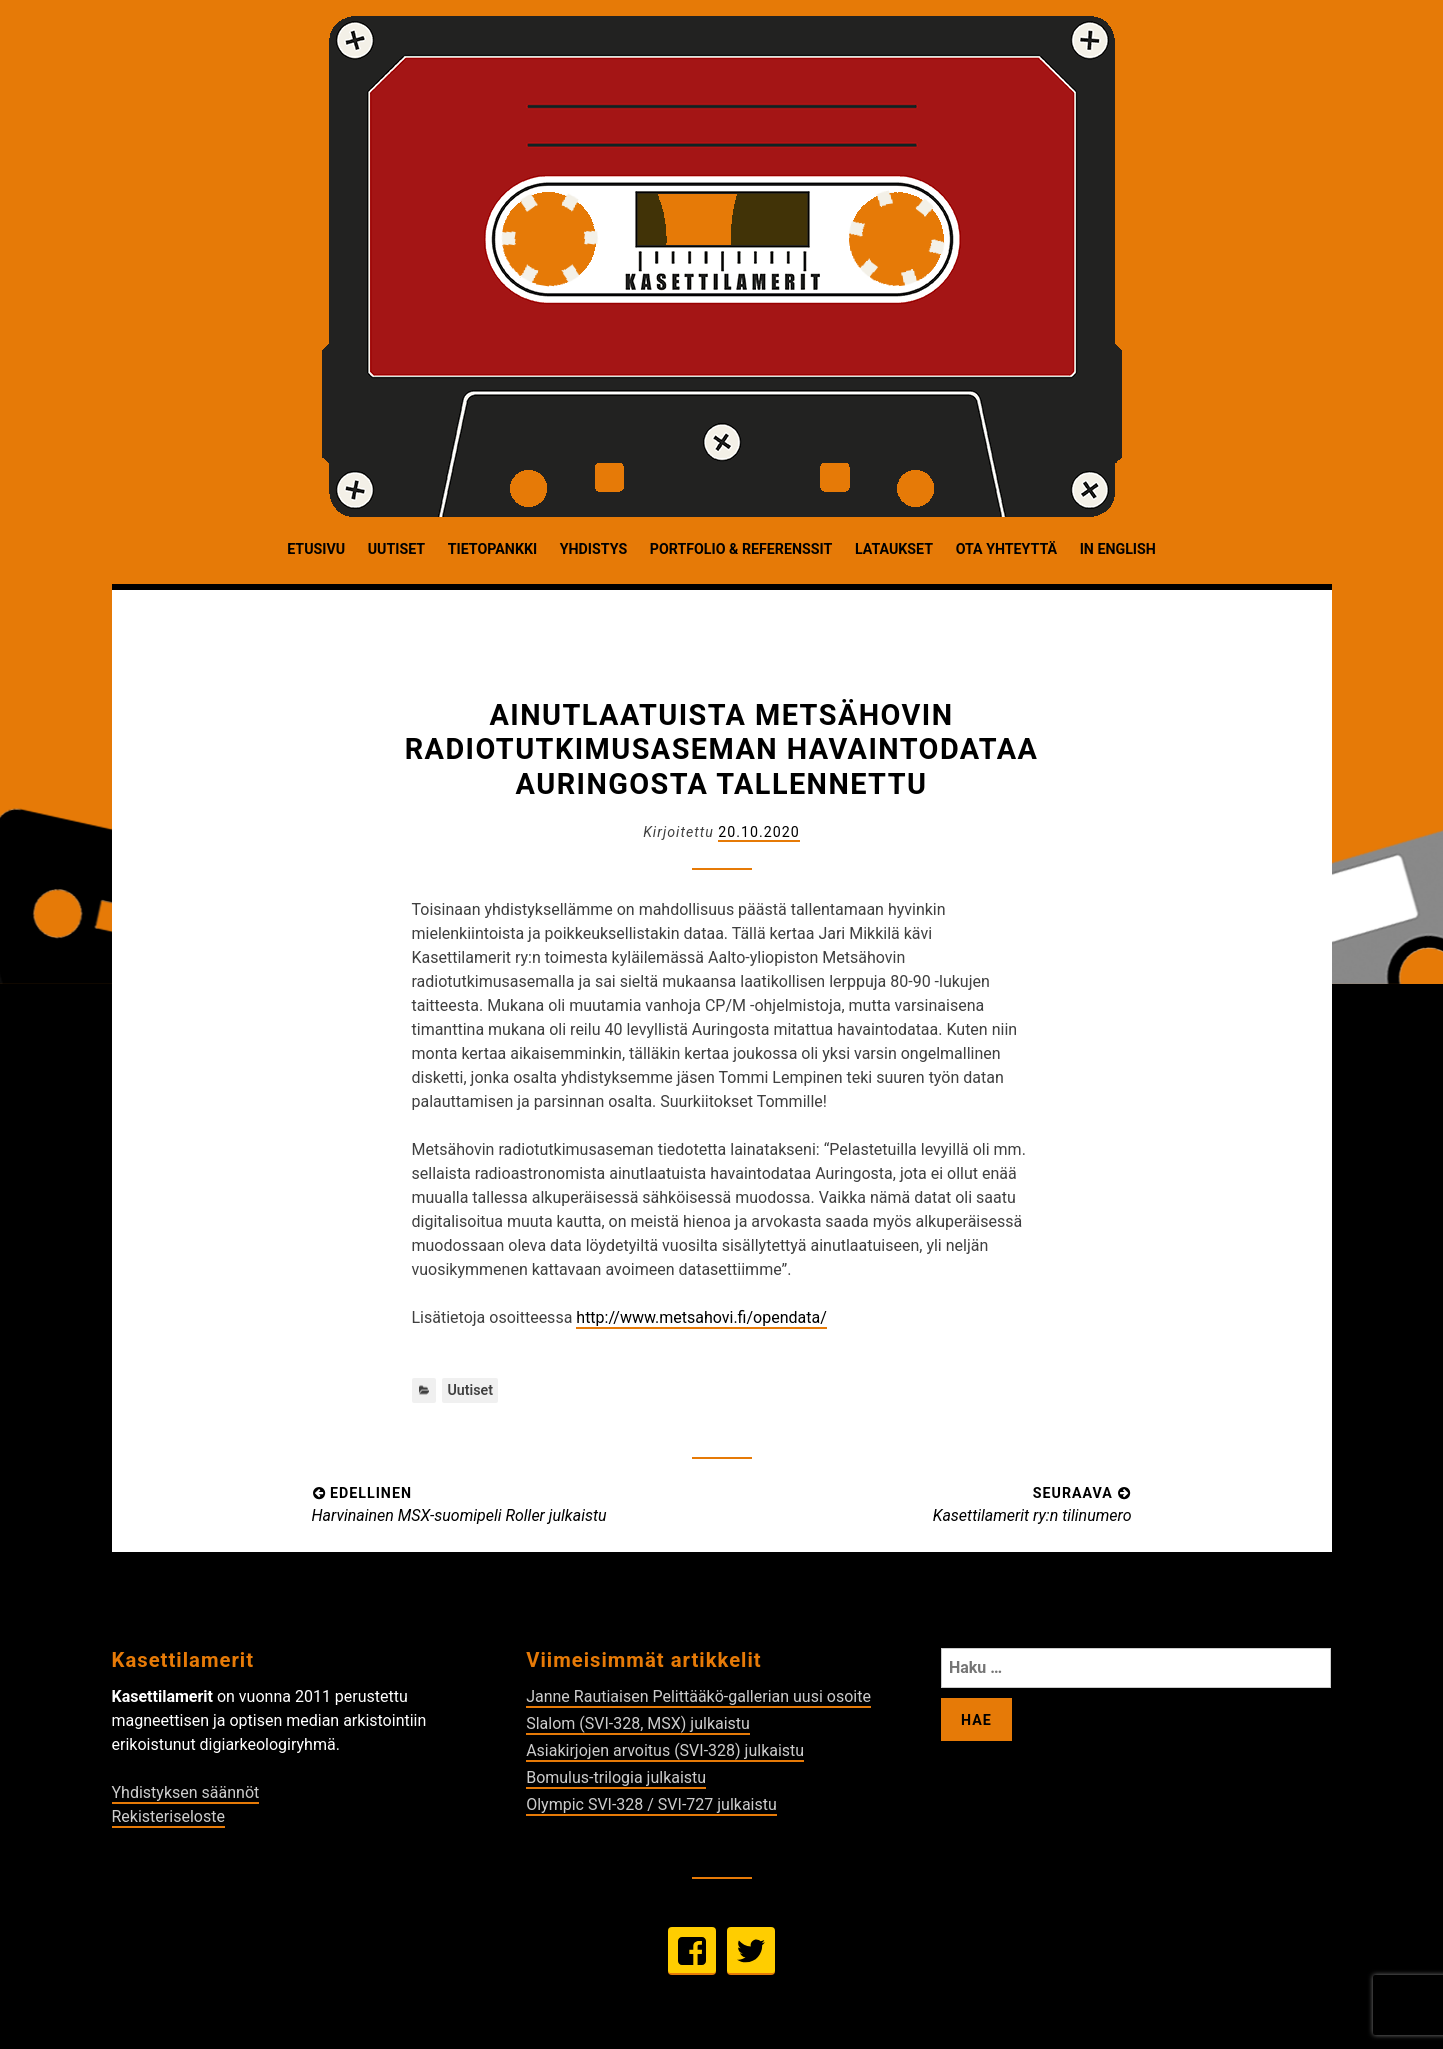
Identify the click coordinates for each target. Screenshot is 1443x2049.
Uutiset (396, 549)
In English (1118, 549)
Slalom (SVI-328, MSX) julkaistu (638, 1723)
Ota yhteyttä (1006, 549)
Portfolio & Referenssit (741, 549)
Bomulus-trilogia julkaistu (616, 1777)
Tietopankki (492, 549)
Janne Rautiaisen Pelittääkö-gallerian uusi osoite (698, 1696)
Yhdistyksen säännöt (186, 1792)
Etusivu (316, 549)
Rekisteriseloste (168, 1816)
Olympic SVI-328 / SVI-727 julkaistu (651, 1804)
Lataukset (894, 549)
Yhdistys (593, 549)
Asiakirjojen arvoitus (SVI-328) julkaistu (665, 1750)
